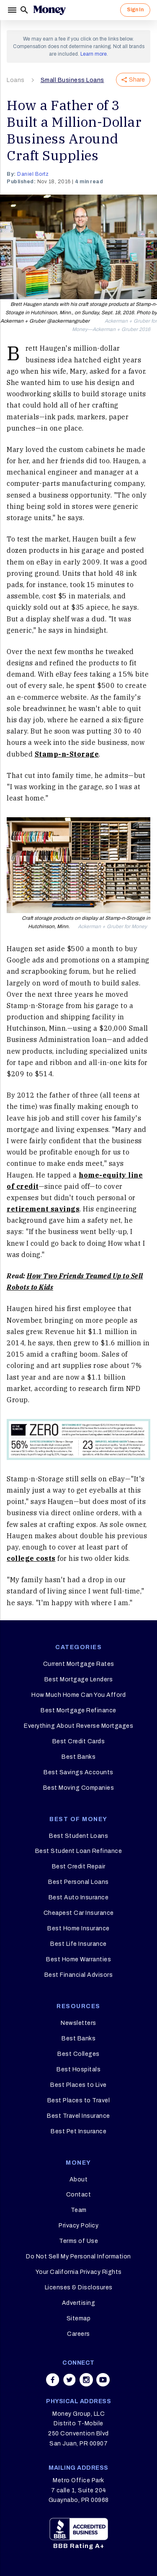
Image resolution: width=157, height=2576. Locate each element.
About (78, 2179)
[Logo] (49, 10)
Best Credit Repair (79, 1866)
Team (79, 2210)
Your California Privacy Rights (79, 2272)
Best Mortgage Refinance (78, 1710)
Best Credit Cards (78, 1741)
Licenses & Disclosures (79, 2287)
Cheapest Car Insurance (79, 1913)
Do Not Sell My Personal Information (78, 2256)
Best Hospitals (78, 2069)
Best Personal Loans (78, 1882)
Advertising (78, 2303)
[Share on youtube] (103, 2379)
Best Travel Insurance (78, 2116)
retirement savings (43, 1209)
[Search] (24, 10)
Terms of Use (78, 2241)
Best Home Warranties (78, 1959)
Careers (78, 2334)
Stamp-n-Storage (67, 754)
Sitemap (79, 2318)
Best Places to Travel (78, 2100)
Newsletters (78, 2023)
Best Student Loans (78, 1836)
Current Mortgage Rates (78, 1664)
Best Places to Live (78, 2085)
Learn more (93, 54)
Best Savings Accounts (78, 1772)
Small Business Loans (72, 80)
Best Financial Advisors (78, 1975)
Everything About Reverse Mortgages (78, 1726)
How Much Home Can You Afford (78, 1695)
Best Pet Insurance (78, 2131)
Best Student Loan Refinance (78, 1851)
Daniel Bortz (33, 174)
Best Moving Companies (78, 1788)
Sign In (135, 10)
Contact (78, 2194)
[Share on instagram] (86, 2379)
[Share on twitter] (69, 2379)
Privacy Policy (78, 2225)
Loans (16, 80)
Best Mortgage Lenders (78, 1679)
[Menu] (13, 10)
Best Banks (78, 1757)
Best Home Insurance (78, 1928)
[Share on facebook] (52, 2379)
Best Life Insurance (78, 1944)
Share (133, 80)
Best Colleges (78, 2054)
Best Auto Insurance (79, 1897)
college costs (31, 1558)
